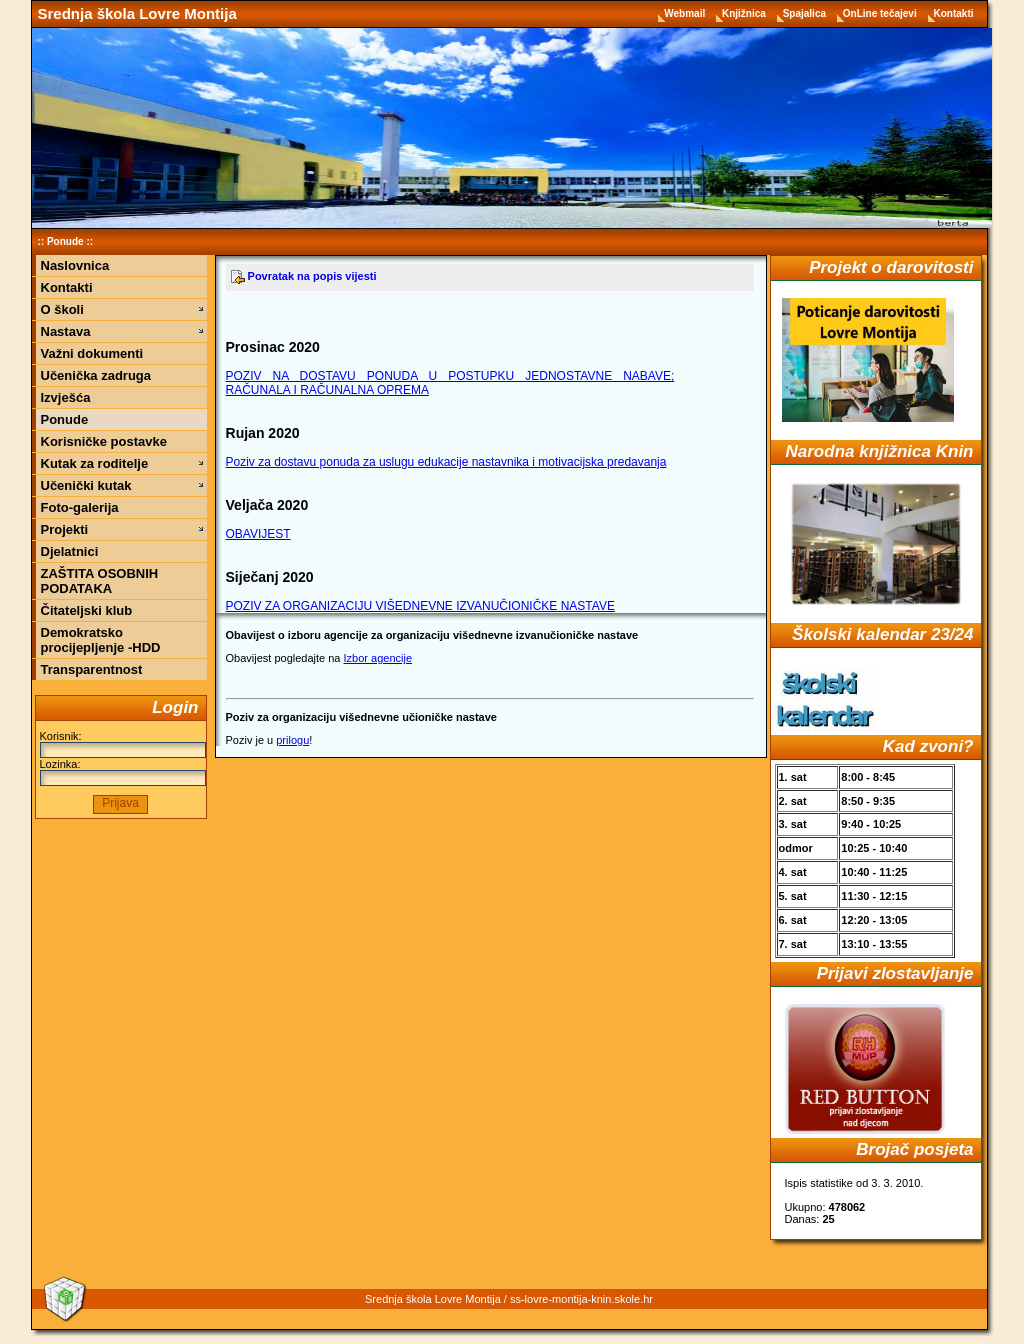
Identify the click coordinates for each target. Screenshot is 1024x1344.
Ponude (65, 241)
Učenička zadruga (96, 375)
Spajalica (806, 13)
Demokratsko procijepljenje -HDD (101, 640)
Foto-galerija (80, 507)
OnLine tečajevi (881, 13)
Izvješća (66, 397)
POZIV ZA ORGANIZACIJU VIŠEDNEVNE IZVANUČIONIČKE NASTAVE (420, 606)
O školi (62, 309)
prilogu (292, 740)
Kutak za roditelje (95, 463)
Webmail (686, 13)
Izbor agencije (378, 658)
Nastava (66, 331)
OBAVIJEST (258, 534)
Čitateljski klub (87, 610)
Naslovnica (75, 265)
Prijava (120, 803)
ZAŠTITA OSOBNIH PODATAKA (100, 581)
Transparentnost (92, 669)
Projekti (65, 529)
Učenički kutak (86, 485)
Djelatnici (70, 551)
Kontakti (954, 13)
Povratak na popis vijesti (304, 276)
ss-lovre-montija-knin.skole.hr (581, 1299)
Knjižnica (745, 13)
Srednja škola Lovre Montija (137, 13)
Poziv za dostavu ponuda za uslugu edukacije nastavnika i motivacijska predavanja (446, 462)
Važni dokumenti (92, 353)
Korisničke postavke (104, 441)
